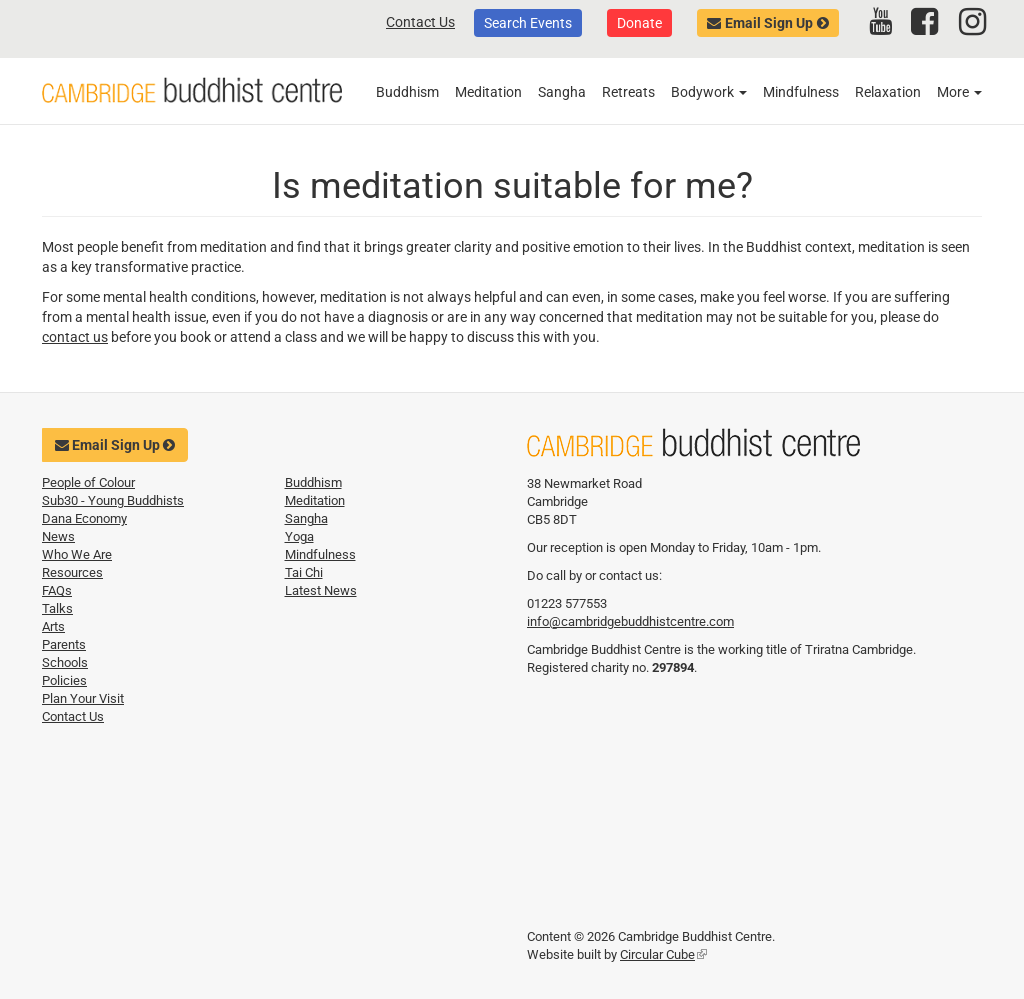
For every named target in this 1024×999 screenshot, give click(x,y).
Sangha (562, 92)
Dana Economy (84, 518)
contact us (75, 337)
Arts (53, 626)
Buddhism (407, 92)
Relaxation (888, 92)
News (58, 536)
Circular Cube (663, 954)
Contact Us (420, 22)
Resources (72, 572)
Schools (65, 662)
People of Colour (88, 482)
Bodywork (709, 92)
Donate (639, 23)
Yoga (299, 536)
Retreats (628, 92)
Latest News (321, 590)
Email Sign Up (769, 23)
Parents (64, 644)
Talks (57, 608)
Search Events (528, 23)
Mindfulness (801, 92)
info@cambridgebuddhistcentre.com (630, 621)
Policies (64, 680)
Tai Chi (304, 572)
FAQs (57, 590)
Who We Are (77, 554)
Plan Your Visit (83, 698)
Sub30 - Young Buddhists (113, 500)
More (959, 92)
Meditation (488, 92)
